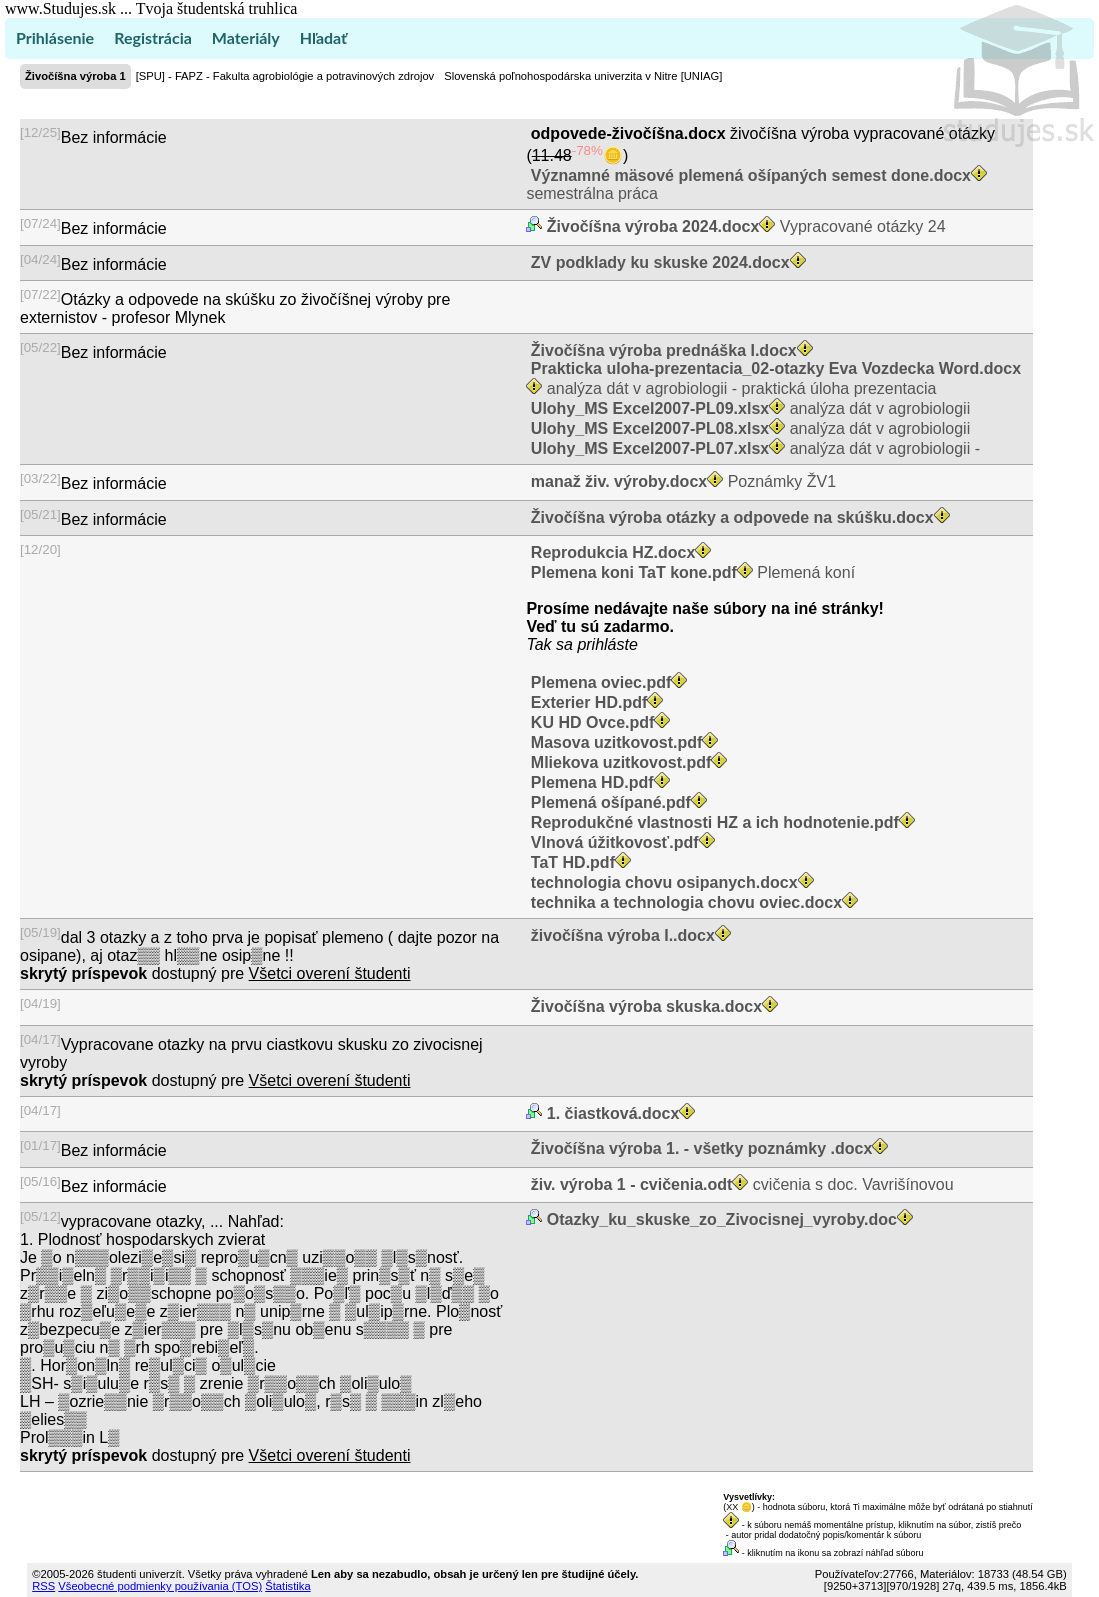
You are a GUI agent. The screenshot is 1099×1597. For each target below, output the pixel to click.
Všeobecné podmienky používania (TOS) (160, 1586)
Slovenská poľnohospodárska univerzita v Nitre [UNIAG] (583, 76)
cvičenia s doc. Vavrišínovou (739, 1184)
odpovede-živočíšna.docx (628, 133)
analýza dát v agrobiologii (748, 408)
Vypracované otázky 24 (743, 226)
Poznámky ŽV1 (681, 481)
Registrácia (153, 37)
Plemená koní (690, 572)
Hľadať (323, 37)
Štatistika (287, 1586)
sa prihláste (597, 644)
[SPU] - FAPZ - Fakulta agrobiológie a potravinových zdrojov (285, 76)
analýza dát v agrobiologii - (753, 448)
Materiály (246, 37)
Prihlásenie (55, 37)
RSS (43, 1586)
